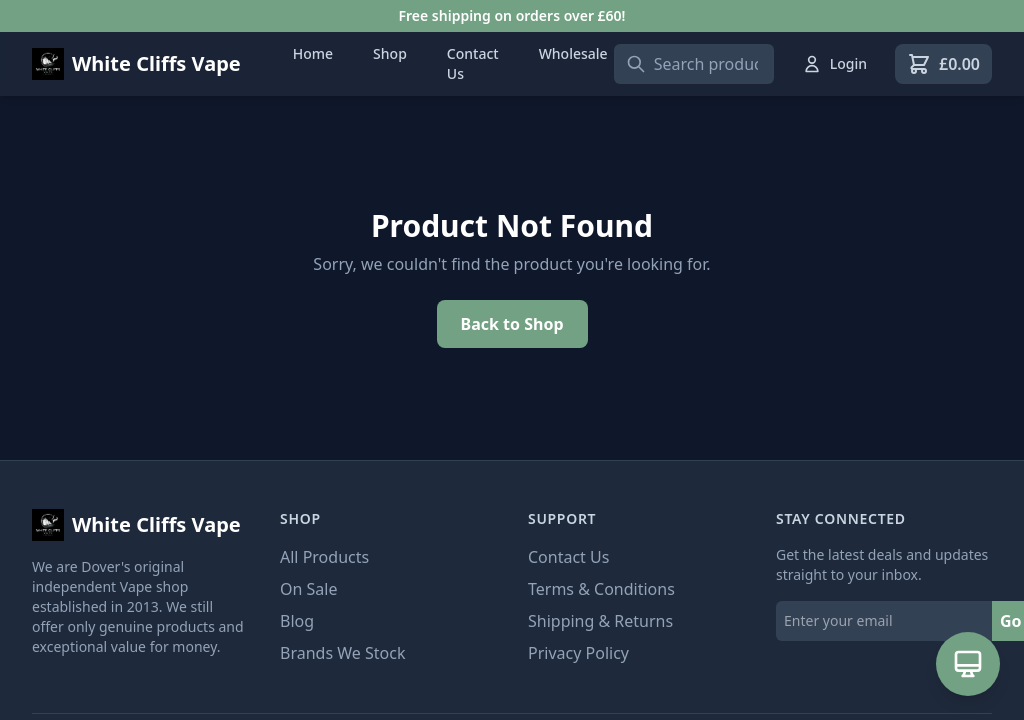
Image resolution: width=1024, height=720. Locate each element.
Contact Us (473, 63)
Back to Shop (512, 324)
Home (313, 53)
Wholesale (573, 53)
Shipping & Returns (600, 621)
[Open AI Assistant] (968, 664)
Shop (390, 53)
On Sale (308, 589)
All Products (324, 557)
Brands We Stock (342, 653)
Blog (297, 621)
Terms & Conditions (601, 589)
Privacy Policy (578, 653)
